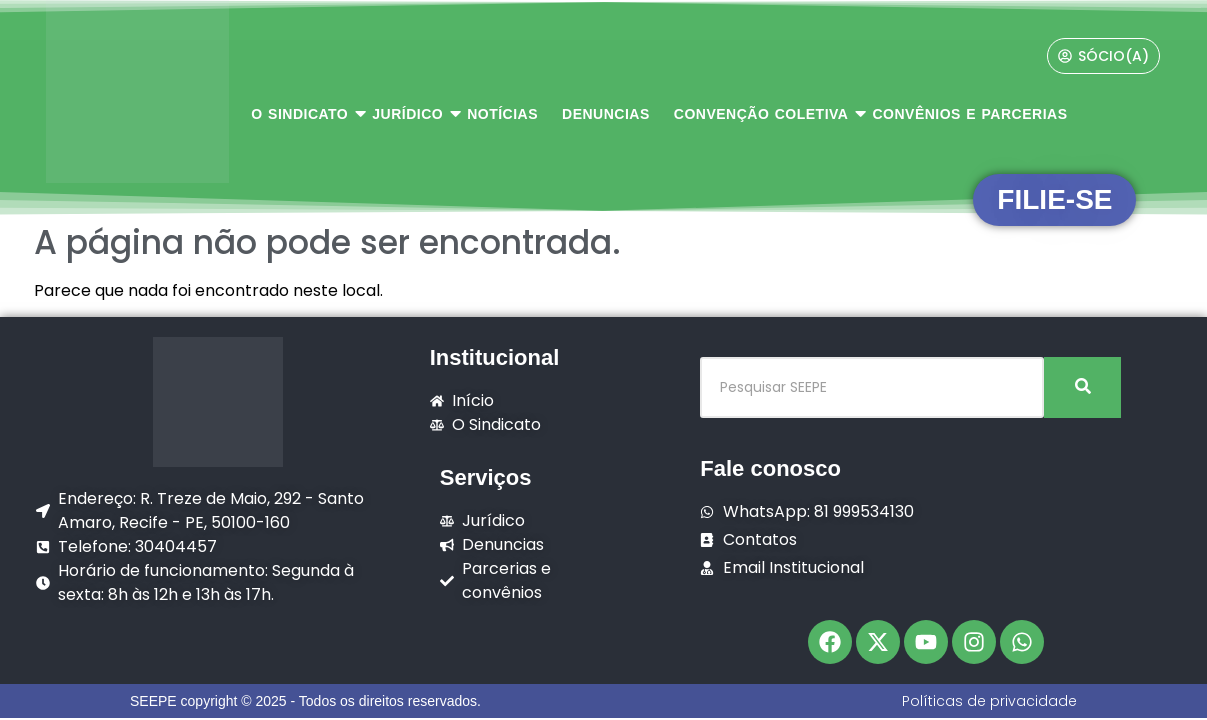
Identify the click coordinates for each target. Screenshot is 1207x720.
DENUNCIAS (606, 114)
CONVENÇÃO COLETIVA (764, 113)
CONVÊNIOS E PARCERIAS (969, 114)
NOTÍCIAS (502, 114)
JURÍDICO (410, 113)
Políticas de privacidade (989, 701)
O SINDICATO (302, 113)
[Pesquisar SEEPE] (872, 387)
